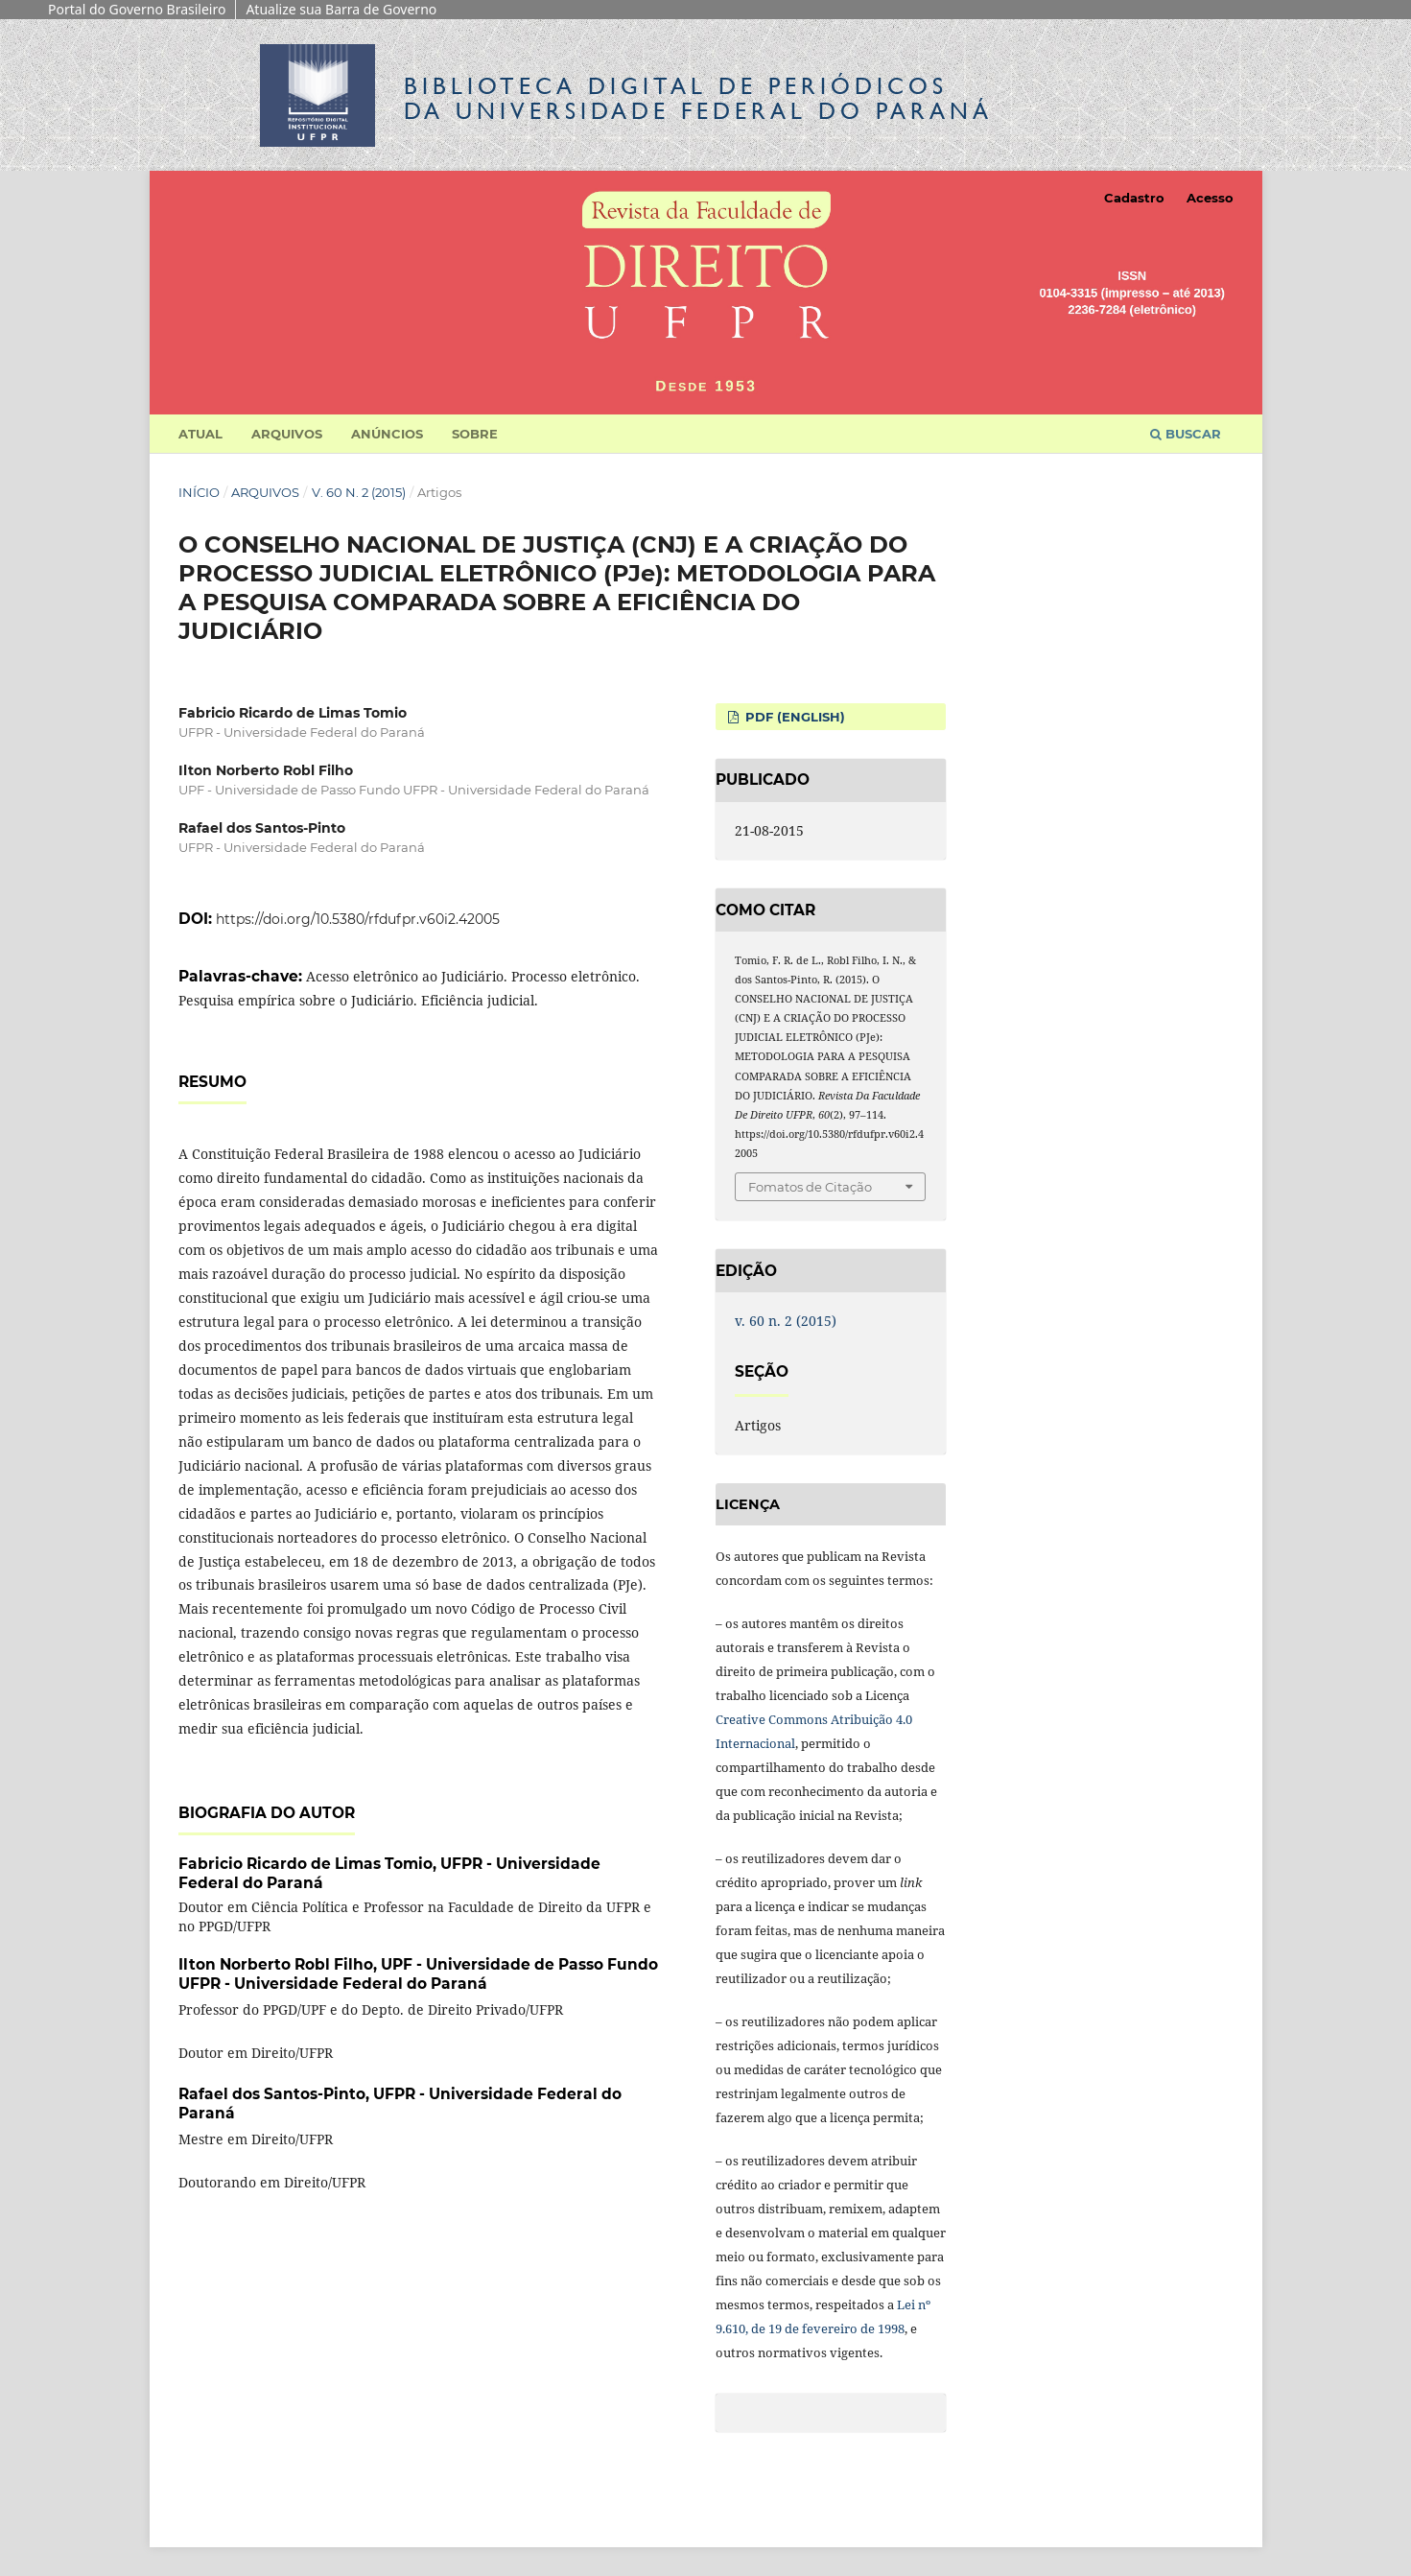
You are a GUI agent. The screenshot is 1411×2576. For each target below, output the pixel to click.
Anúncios (387, 433)
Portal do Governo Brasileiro (136, 9)
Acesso (1210, 197)
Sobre (475, 433)
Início (199, 492)
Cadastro (1134, 197)
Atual (200, 433)
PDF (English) (793, 716)
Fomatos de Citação (810, 1186)
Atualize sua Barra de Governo (341, 9)
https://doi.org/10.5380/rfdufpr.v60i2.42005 (358, 919)
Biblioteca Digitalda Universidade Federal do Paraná (698, 98)
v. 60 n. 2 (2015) (359, 492)
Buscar (1185, 433)
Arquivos (286, 433)
